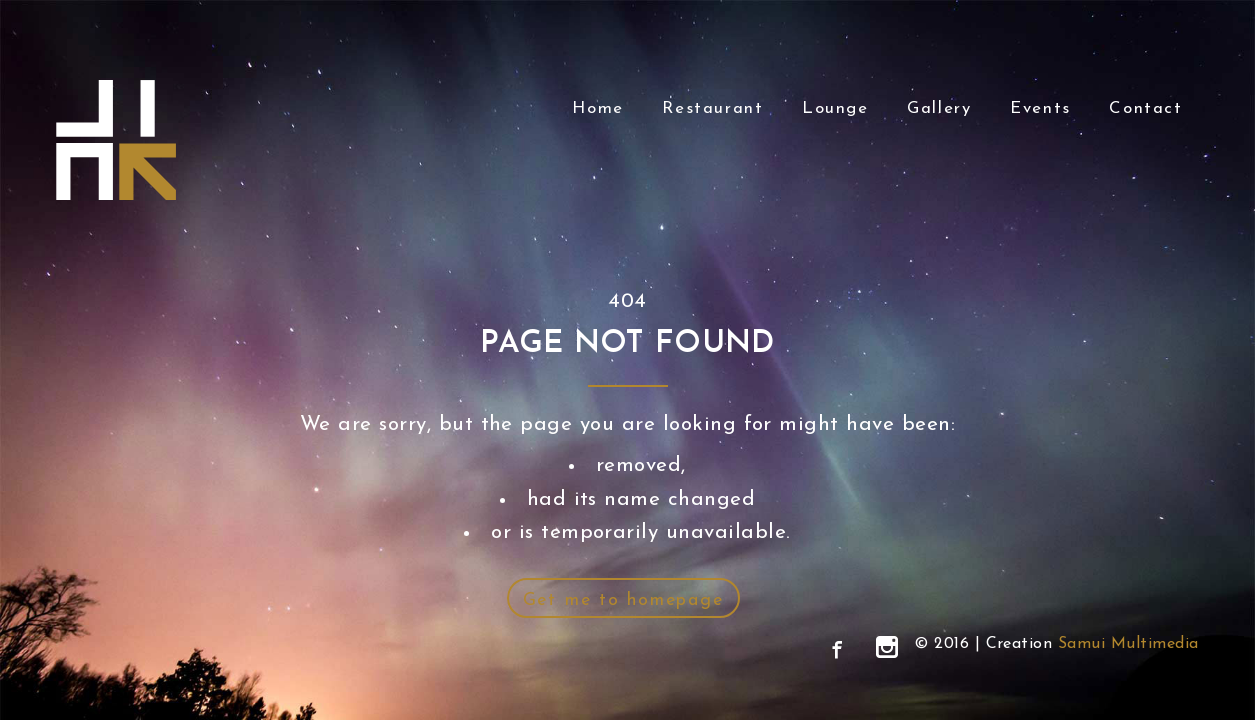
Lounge (835, 108)
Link (116, 140)
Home (597, 108)
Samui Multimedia (1128, 644)
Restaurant (712, 108)
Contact (1145, 108)
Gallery (939, 108)
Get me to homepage (623, 600)
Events (1040, 108)
